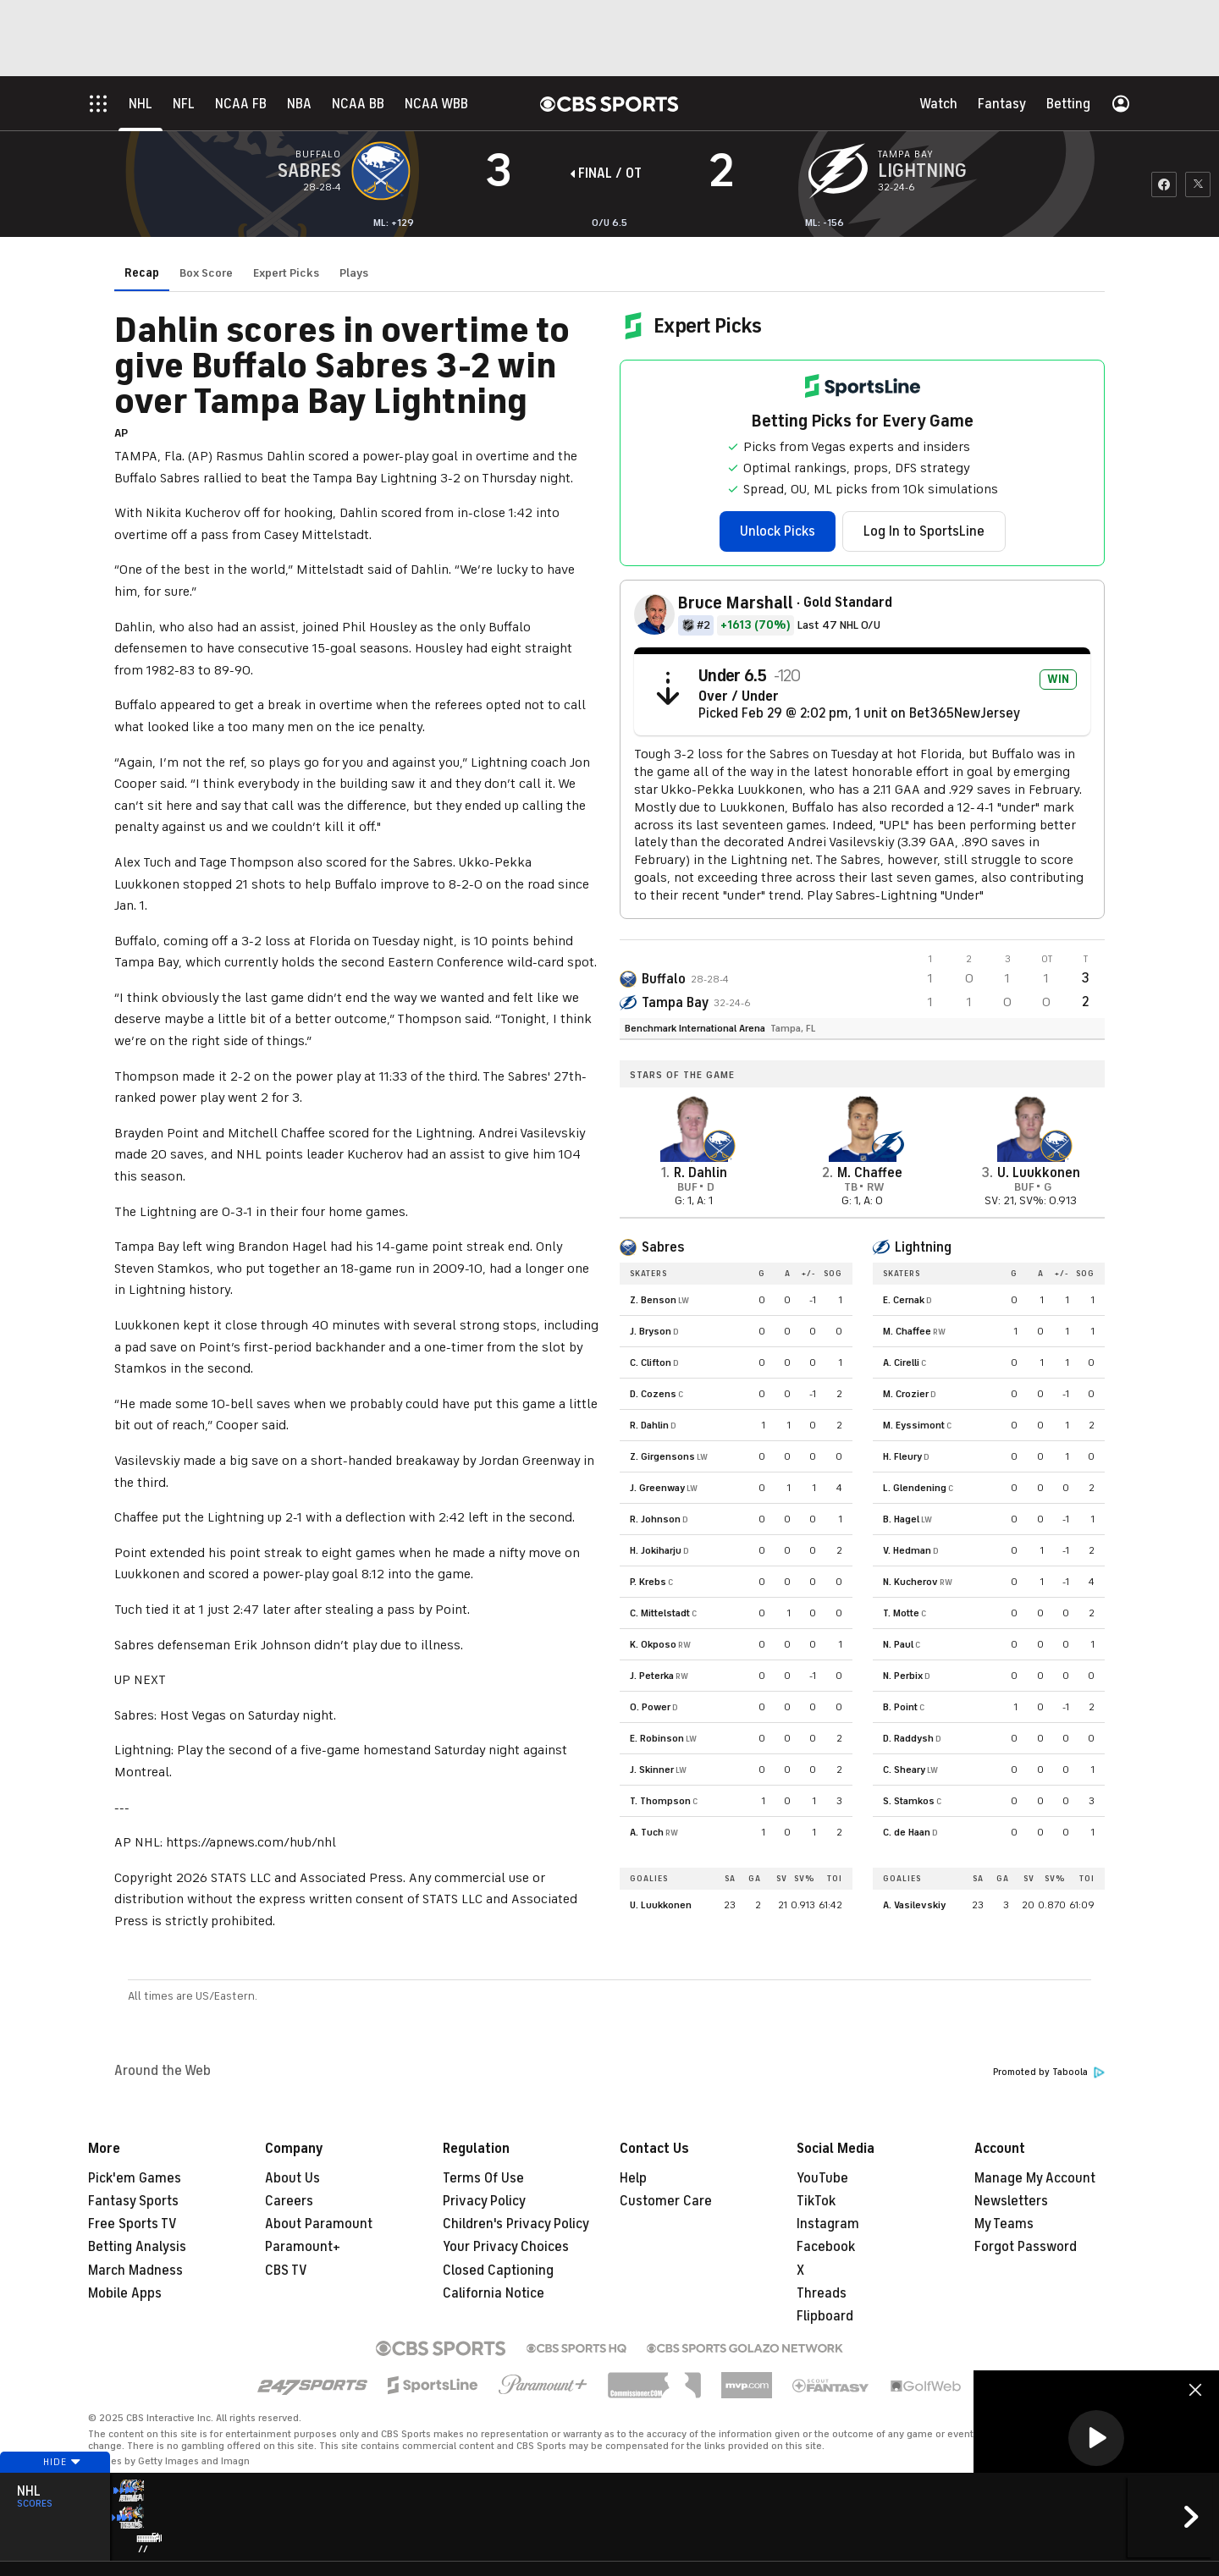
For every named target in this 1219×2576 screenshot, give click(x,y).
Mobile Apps (125, 2293)
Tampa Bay (675, 1002)
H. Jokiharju (655, 1550)
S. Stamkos (909, 1801)
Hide (55, 2494)
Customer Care (666, 2201)
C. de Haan (906, 1832)
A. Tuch (647, 1832)
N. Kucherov (910, 1582)
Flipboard (825, 2316)
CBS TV (286, 2270)
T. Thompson (660, 1801)
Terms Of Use (483, 2178)
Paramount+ (302, 2246)
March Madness (135, 2270)
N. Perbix (903, 1676)
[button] (1096, 2438)
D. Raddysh (908, 1738)
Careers (289, 2201)
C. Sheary (904, 1769)
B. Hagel (901, 1519)
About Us (292, 2178)
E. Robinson (657, 1738)
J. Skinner (652, 1769)
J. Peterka (652, 1676)
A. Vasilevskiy (914, 1905)
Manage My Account (1034, 2178)
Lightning (923, 1247)
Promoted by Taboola (1049, 2072)
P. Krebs (648, 1582)
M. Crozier (906, 1394)
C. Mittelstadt (660, 1613)
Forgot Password (1025, 2246)
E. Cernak (903, 1300)
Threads (822, 2293)
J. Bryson (650, 1331)
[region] (1096, 2439)
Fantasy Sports (133, 2201)
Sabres (663, 1247)
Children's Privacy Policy (516, 2223)
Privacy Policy (484, 2201)
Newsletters (1011, 2201)
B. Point (900, 1707)
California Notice (493, 2293)
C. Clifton (650, 1362)
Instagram (828, 2223)
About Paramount (318, 2223)
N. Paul (898, 1644)
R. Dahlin (649, 1425)
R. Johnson (655, 1519)
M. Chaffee (907, 1331)
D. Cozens (653, 1394)
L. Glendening (914, 1488)
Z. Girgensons (662, 1456)
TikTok (816, 2201)
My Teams (1004, 2223)
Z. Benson (653, 1300)
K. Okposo (653, 1644)
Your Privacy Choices (506, 2246)
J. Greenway (657, 1488)
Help (633, 2178)
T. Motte (901, 1613)
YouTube (822, 2178)
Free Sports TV (132, 2223)
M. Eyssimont (914, 1425)
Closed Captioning (498, 2270)
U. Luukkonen (661, 1905)
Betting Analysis (137, 2246)
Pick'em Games (134, 2178)
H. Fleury (902, 1456)
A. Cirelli (901, 1362)
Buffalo (664, 979)
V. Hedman (907, 1550)
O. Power (650, 1707)
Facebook (826, 2246)
